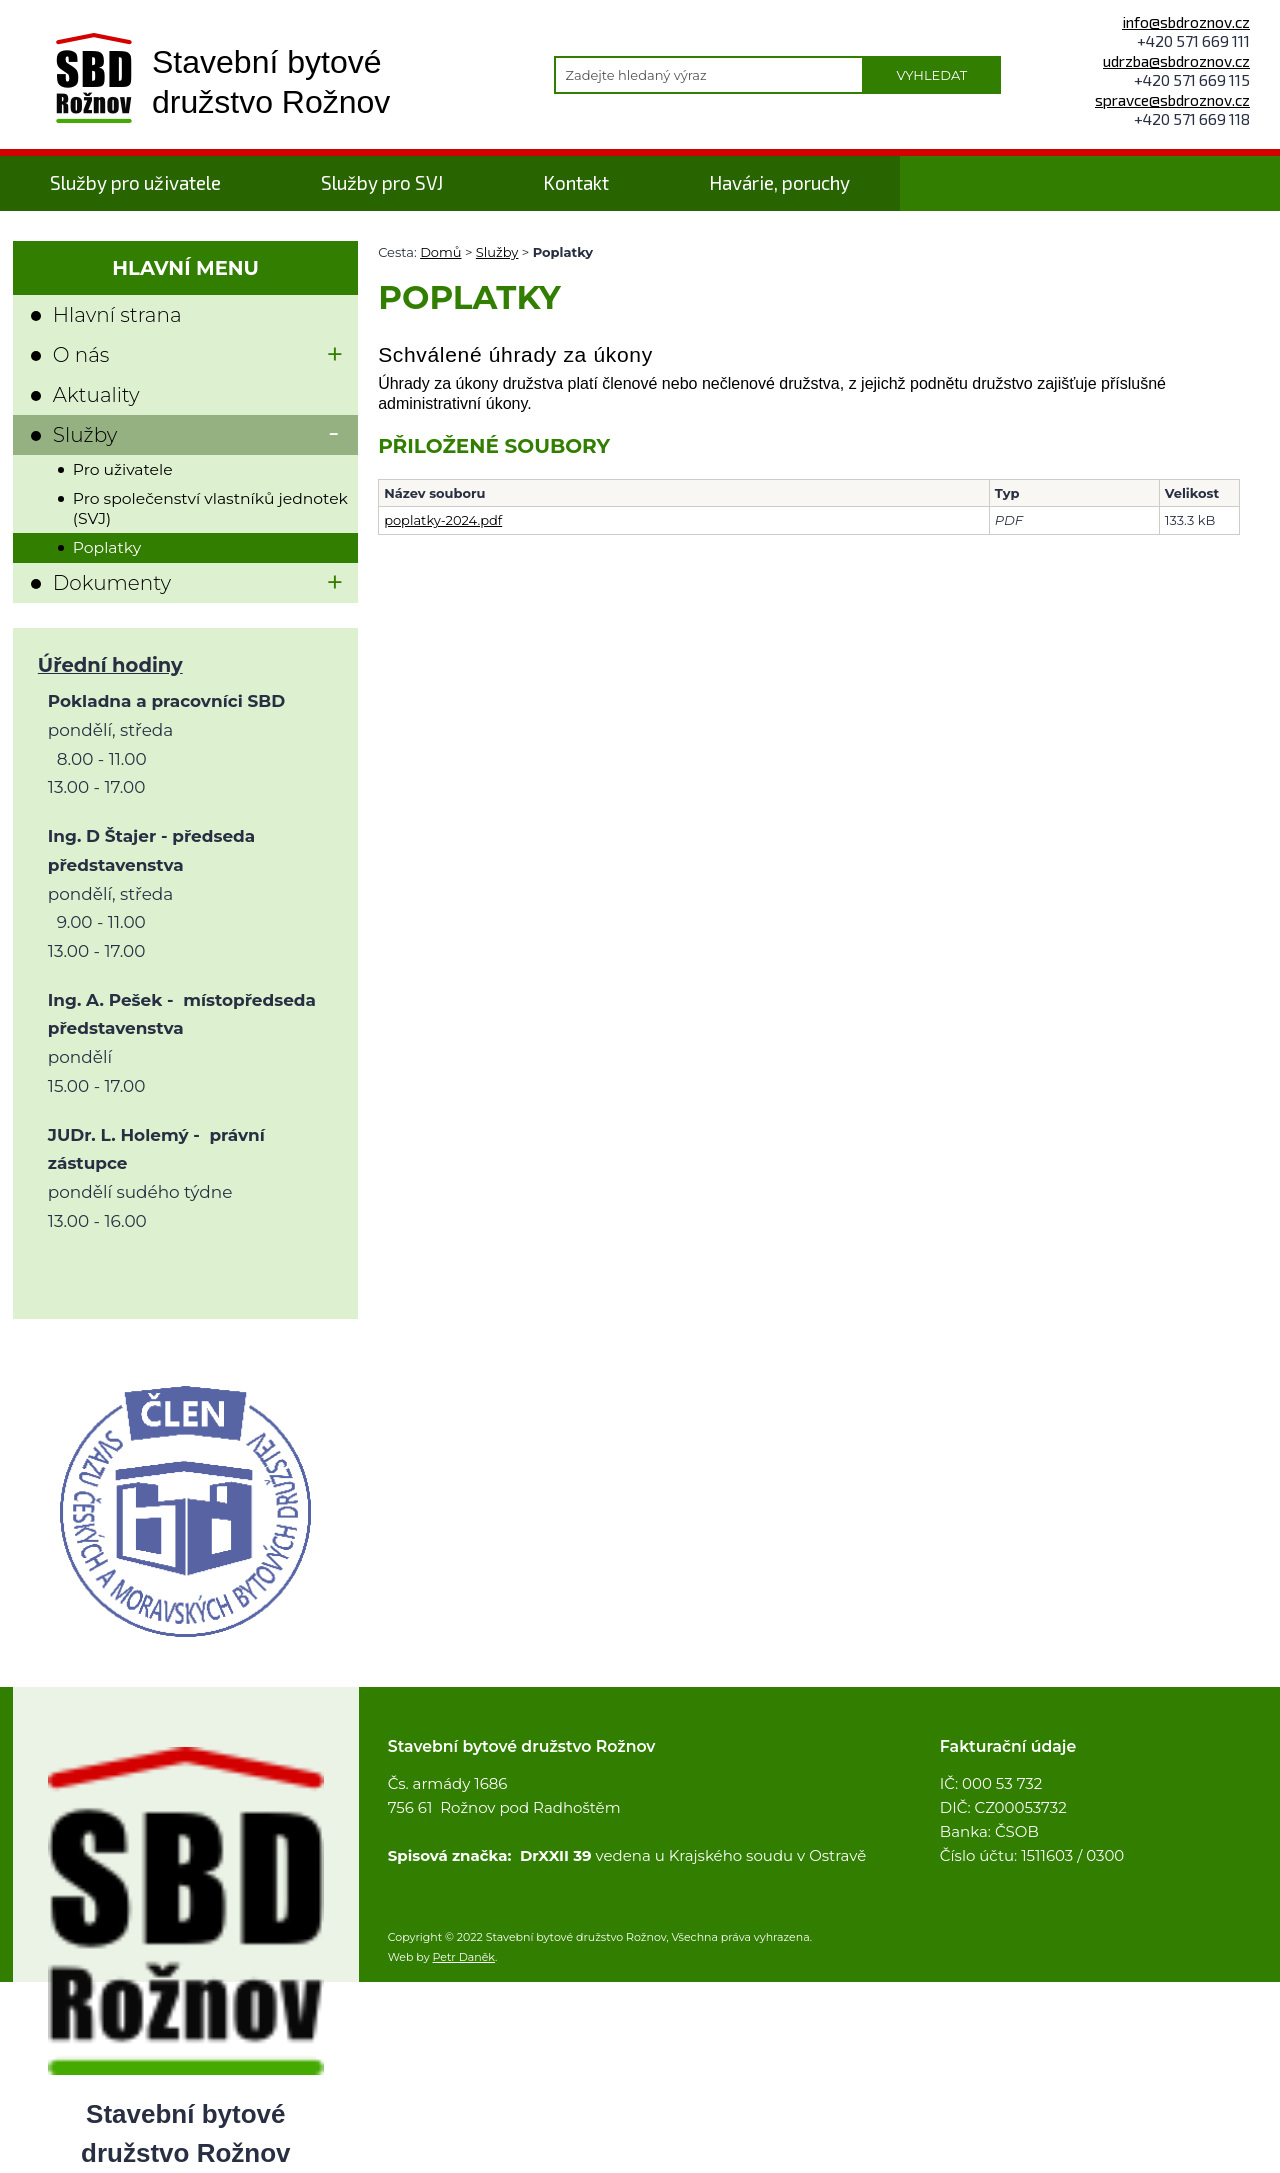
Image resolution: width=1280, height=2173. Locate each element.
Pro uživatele (123, 469)
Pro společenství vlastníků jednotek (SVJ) (210, 508)
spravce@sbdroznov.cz (1172, 99)
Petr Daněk (464, 1957)
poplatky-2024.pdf (443, 520)
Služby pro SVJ (382, 182)
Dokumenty (112, 583)
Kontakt (576, 182)
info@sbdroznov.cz (1186, 21)
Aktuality (96, 395)
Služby (497, 252)
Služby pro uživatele (135, 182)
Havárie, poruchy (779, 182)
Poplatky (107, 547)
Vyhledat (931, 75)
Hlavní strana (117, 315)
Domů (440, 252)
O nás (81, 355)
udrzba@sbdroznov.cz (1176, 60)
